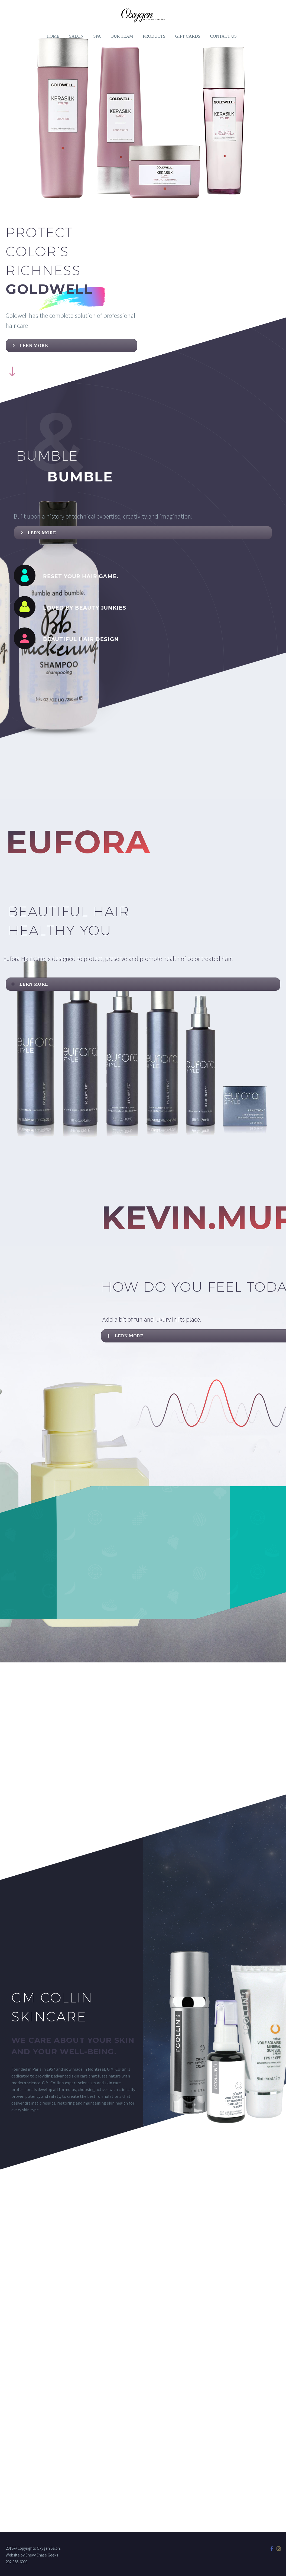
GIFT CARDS (187, 36)
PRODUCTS (154, 36)
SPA (97, 36)
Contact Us (223, 36)
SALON (76, 36)
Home (53, 36)
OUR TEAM (121, 36)
